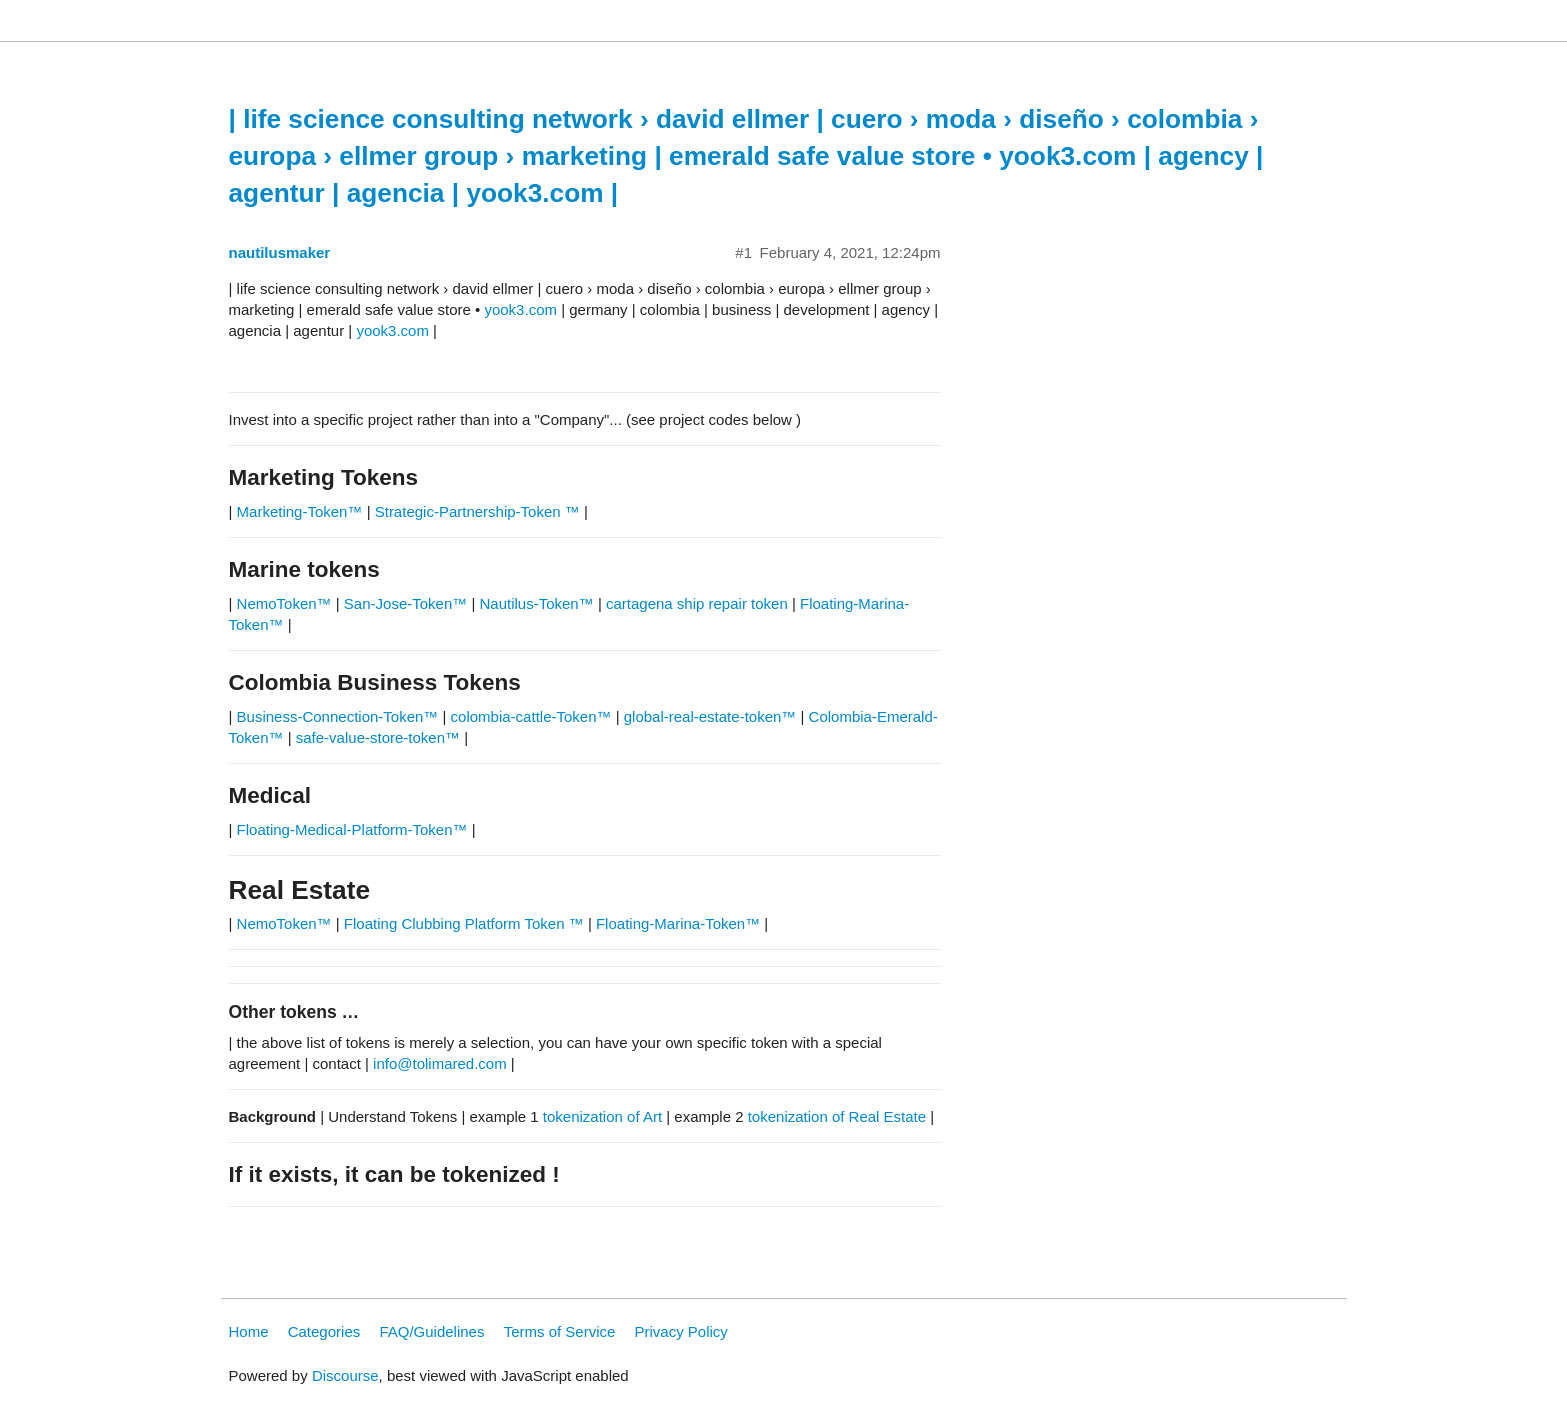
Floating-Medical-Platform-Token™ (352, 829)
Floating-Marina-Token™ (678, 923)
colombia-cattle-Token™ (531, 716)
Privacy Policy (681, 1331)
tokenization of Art (602, 1116)
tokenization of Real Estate (837, 1116)
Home (249, 1331)
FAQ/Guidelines (431, 1331)
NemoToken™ (284, 603)
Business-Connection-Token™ (340, 716)
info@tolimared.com (440, 1063)
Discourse (345, 1375)
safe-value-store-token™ (378, 737)
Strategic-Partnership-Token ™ (479, 511)
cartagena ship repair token (697, 603)
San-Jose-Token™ (405, 603)
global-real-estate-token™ (710, 716)
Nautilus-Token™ (537, 603)
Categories (324, 1331)
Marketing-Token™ (300, 511)
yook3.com (520, 309)
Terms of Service (560, 1331)
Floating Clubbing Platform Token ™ (464, 923)
